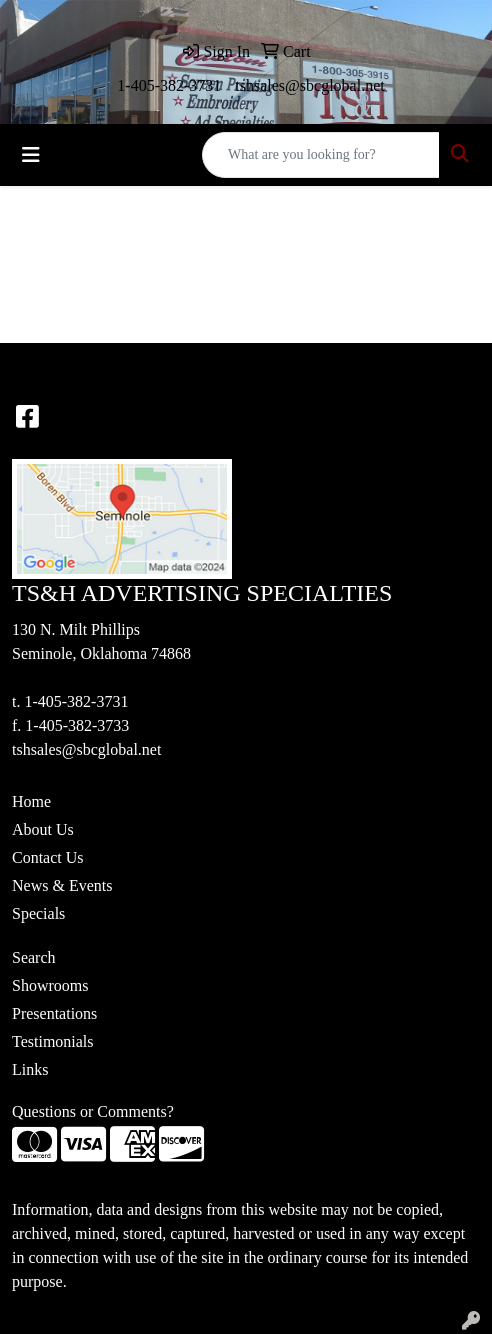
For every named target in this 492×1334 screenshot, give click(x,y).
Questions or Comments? (93, 1111)
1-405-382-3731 (169, 85)
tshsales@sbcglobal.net (309, 85)
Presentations (54, 1013)
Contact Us (48, 857)
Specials (38, 913)
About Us (43, 829)
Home (31, 801)
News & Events (62, 885)
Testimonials (53, 1041)
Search (34, 957)
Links (30, 1069)
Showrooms (50, 985)
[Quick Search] (321, 155)
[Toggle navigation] (31, 155)
